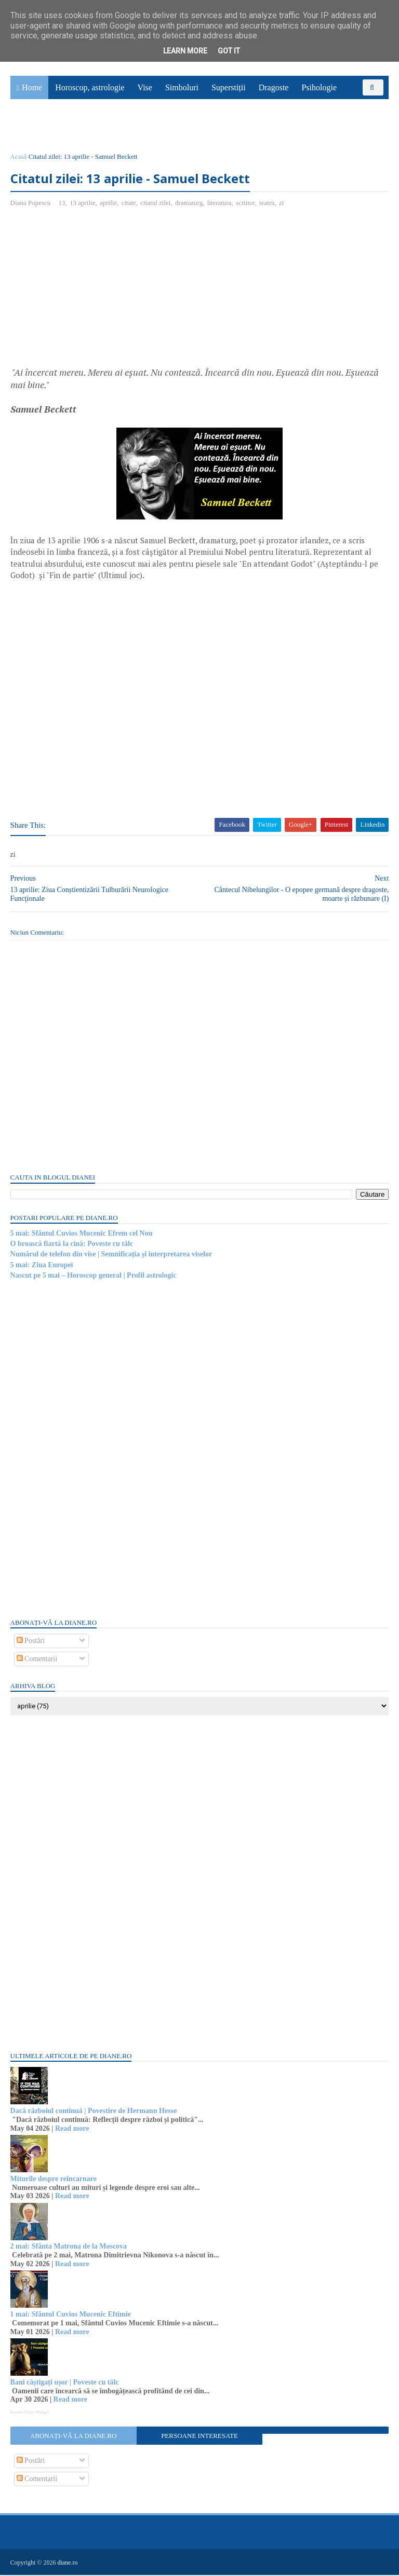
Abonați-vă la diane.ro (73, 2437)
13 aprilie (82, 204)
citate (129, 204)
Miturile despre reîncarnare (53, 2180)
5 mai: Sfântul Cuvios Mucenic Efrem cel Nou (81, 1234)
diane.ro (68, 2563)
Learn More (185, 51)
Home (32, 88)
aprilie (108, 204)
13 (62, 204)
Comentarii (37, 1660)
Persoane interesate (199, 2437)
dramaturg (189, 204)
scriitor (245, 204)
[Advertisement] (97, 292)
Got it (229, 51)
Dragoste (274, 88)
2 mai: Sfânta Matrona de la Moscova (68, 2248)
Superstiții (228, 88)
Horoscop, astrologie (89, 88)
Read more (72, 2129)
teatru (267, 204)
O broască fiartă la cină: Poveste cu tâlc (72, 1245)
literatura (219, 204)
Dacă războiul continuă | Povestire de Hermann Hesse (93, 2112)
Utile (66, 128)
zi (281, 204)
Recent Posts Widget (29, 2413)
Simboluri (181, 88)
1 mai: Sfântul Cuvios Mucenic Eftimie (70, 2315)
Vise (145, 88)
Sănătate (31, 128)
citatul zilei (156, 204)
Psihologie (319, 88)
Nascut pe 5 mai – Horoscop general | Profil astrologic (93, 1276)
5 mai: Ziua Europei (41, 1266)
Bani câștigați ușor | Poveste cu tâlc (64, 2383)
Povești (362, 104)
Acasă (18, 157)
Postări (31, 1642)
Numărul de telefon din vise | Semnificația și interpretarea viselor (111, 1255)
